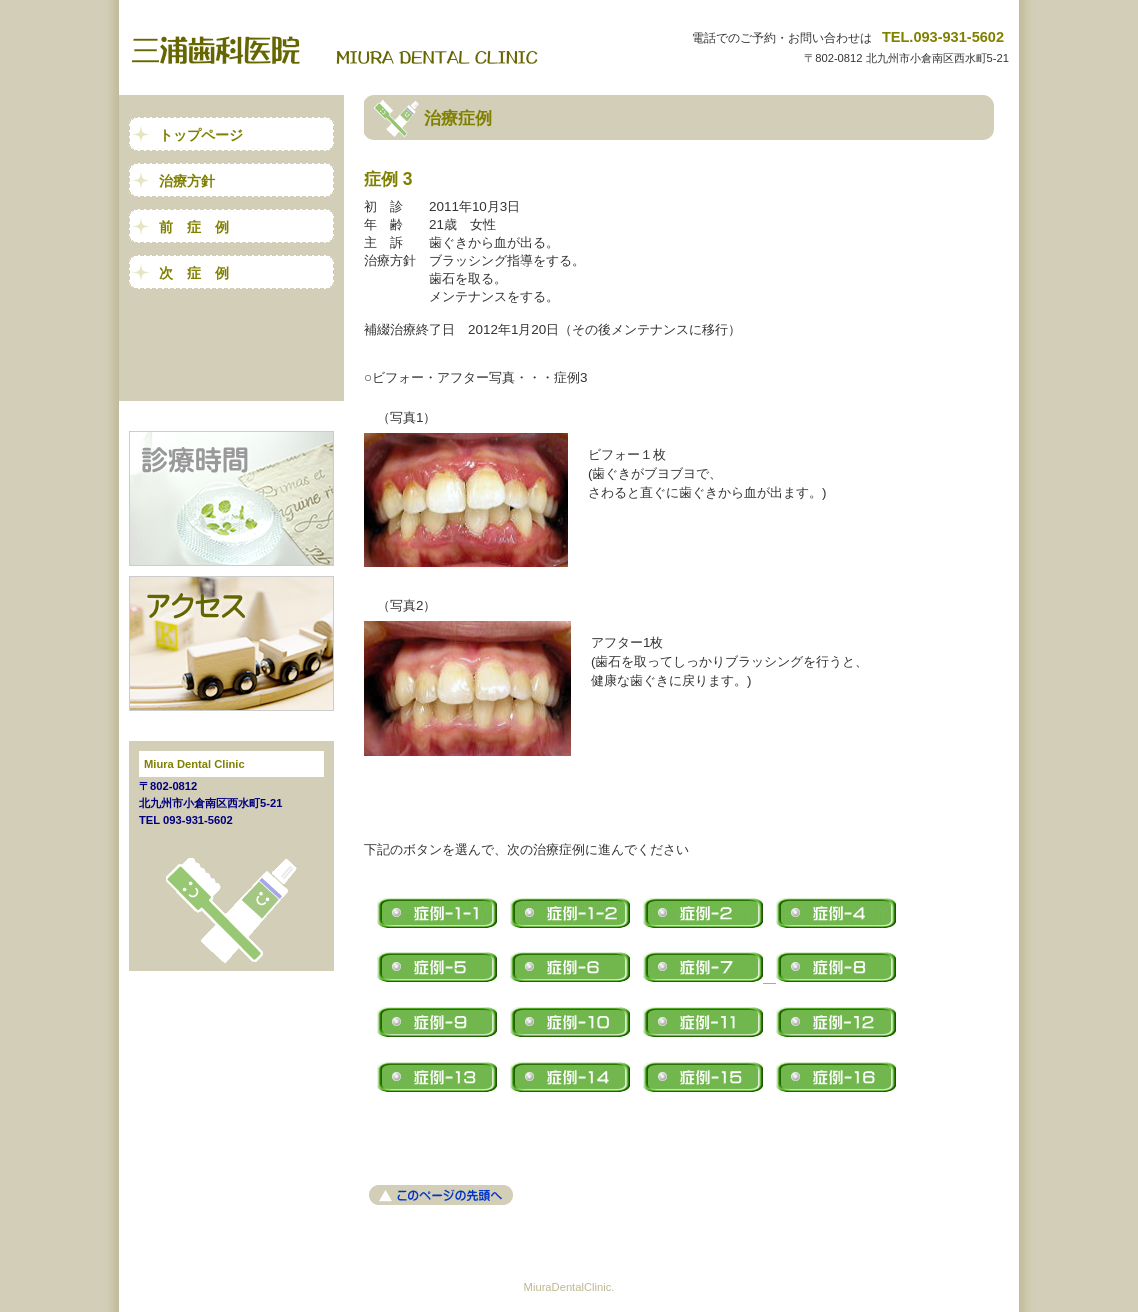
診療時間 (231, 498)
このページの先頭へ (441, 1195)
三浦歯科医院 (344, 50)
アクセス (231, 643)
